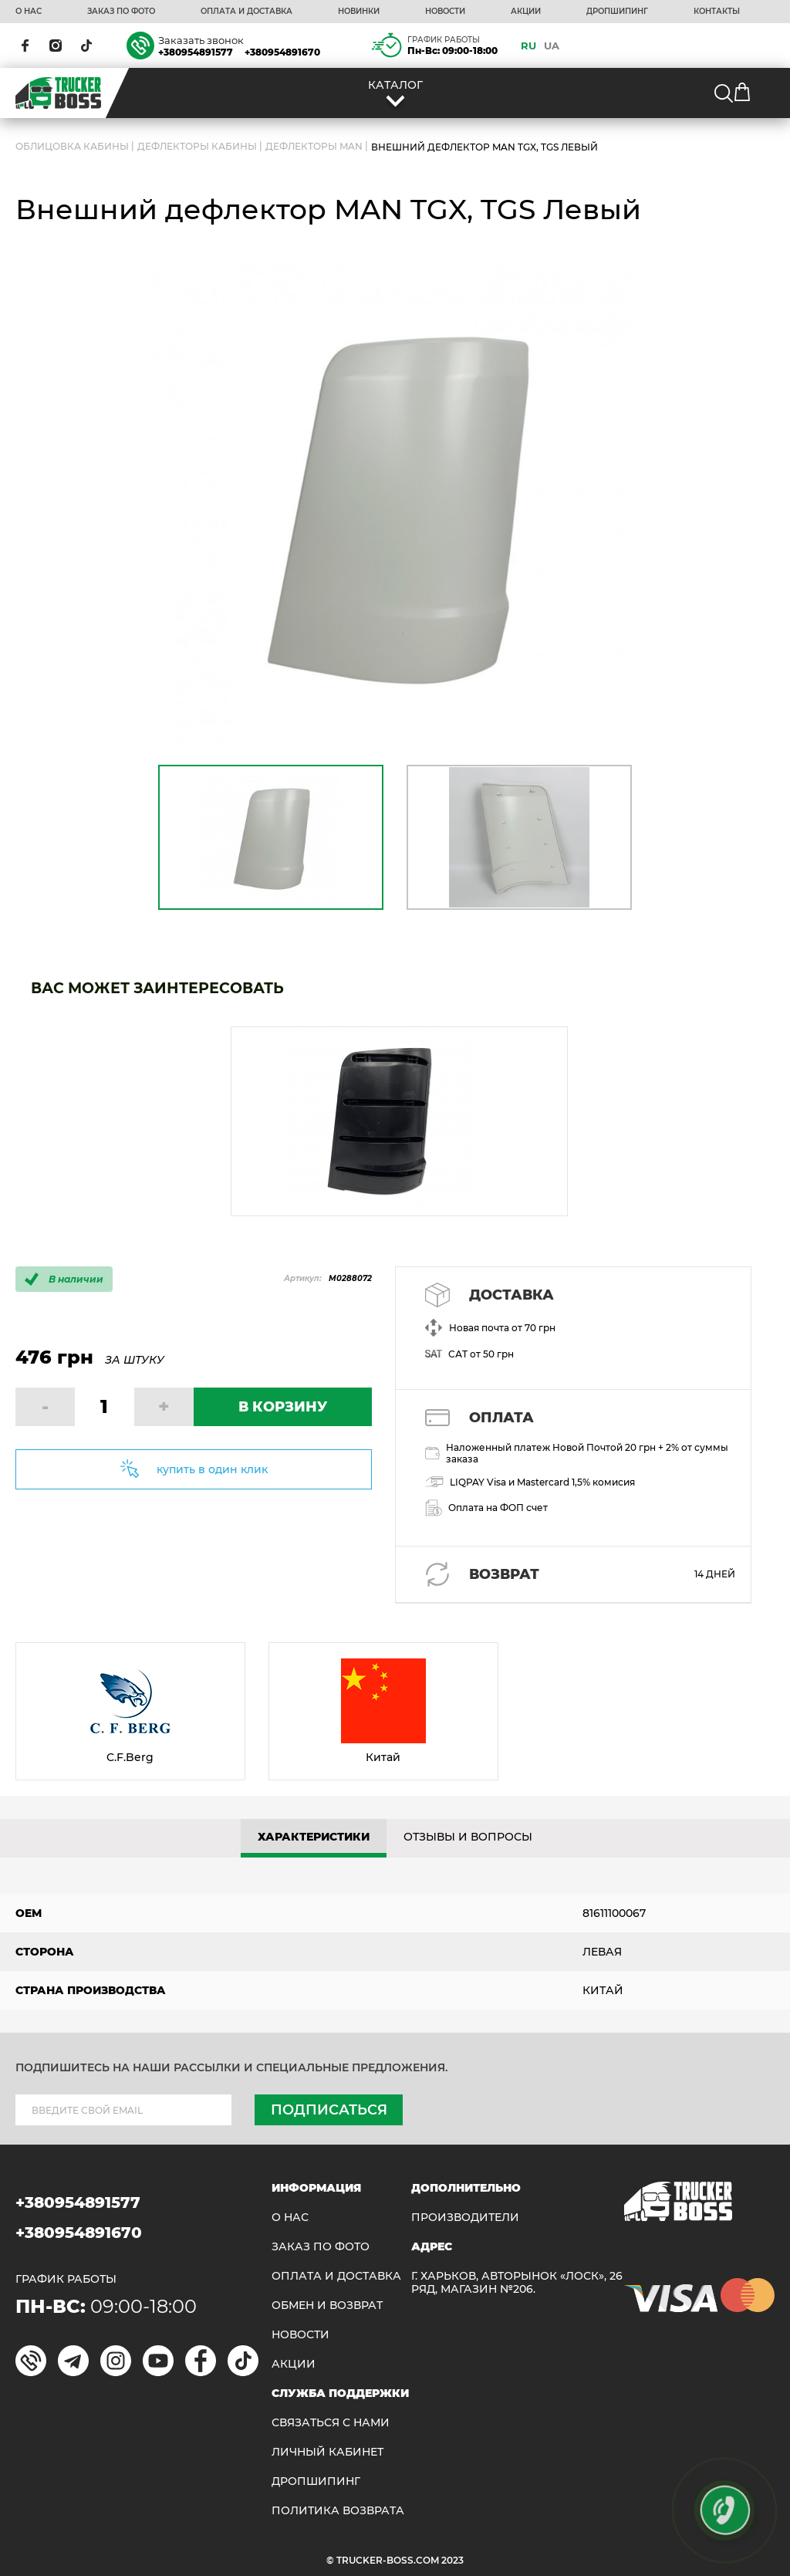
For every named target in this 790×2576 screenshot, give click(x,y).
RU (528, 45)
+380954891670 (282, 52)
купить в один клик (212, 1469)
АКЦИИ (526, 11)
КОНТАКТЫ (717, 11)
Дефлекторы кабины (197, 147)
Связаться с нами (331, 2422)
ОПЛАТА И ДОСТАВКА (246, 11)
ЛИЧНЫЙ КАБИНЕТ (327, 2452)
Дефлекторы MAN (314, 147)
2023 (452, 2560)
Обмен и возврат (327, 2305)
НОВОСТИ (445, 11)
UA (551, 45)
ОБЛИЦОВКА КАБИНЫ (72, 147)
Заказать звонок (201, 40)
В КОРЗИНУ (282, 1406)
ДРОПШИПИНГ (617, 11)
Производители (465, 2217)
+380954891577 (195, 52)
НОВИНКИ (359, 11)
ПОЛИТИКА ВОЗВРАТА (338, 2510)
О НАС (28, 11)
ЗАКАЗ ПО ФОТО (121, 11)
